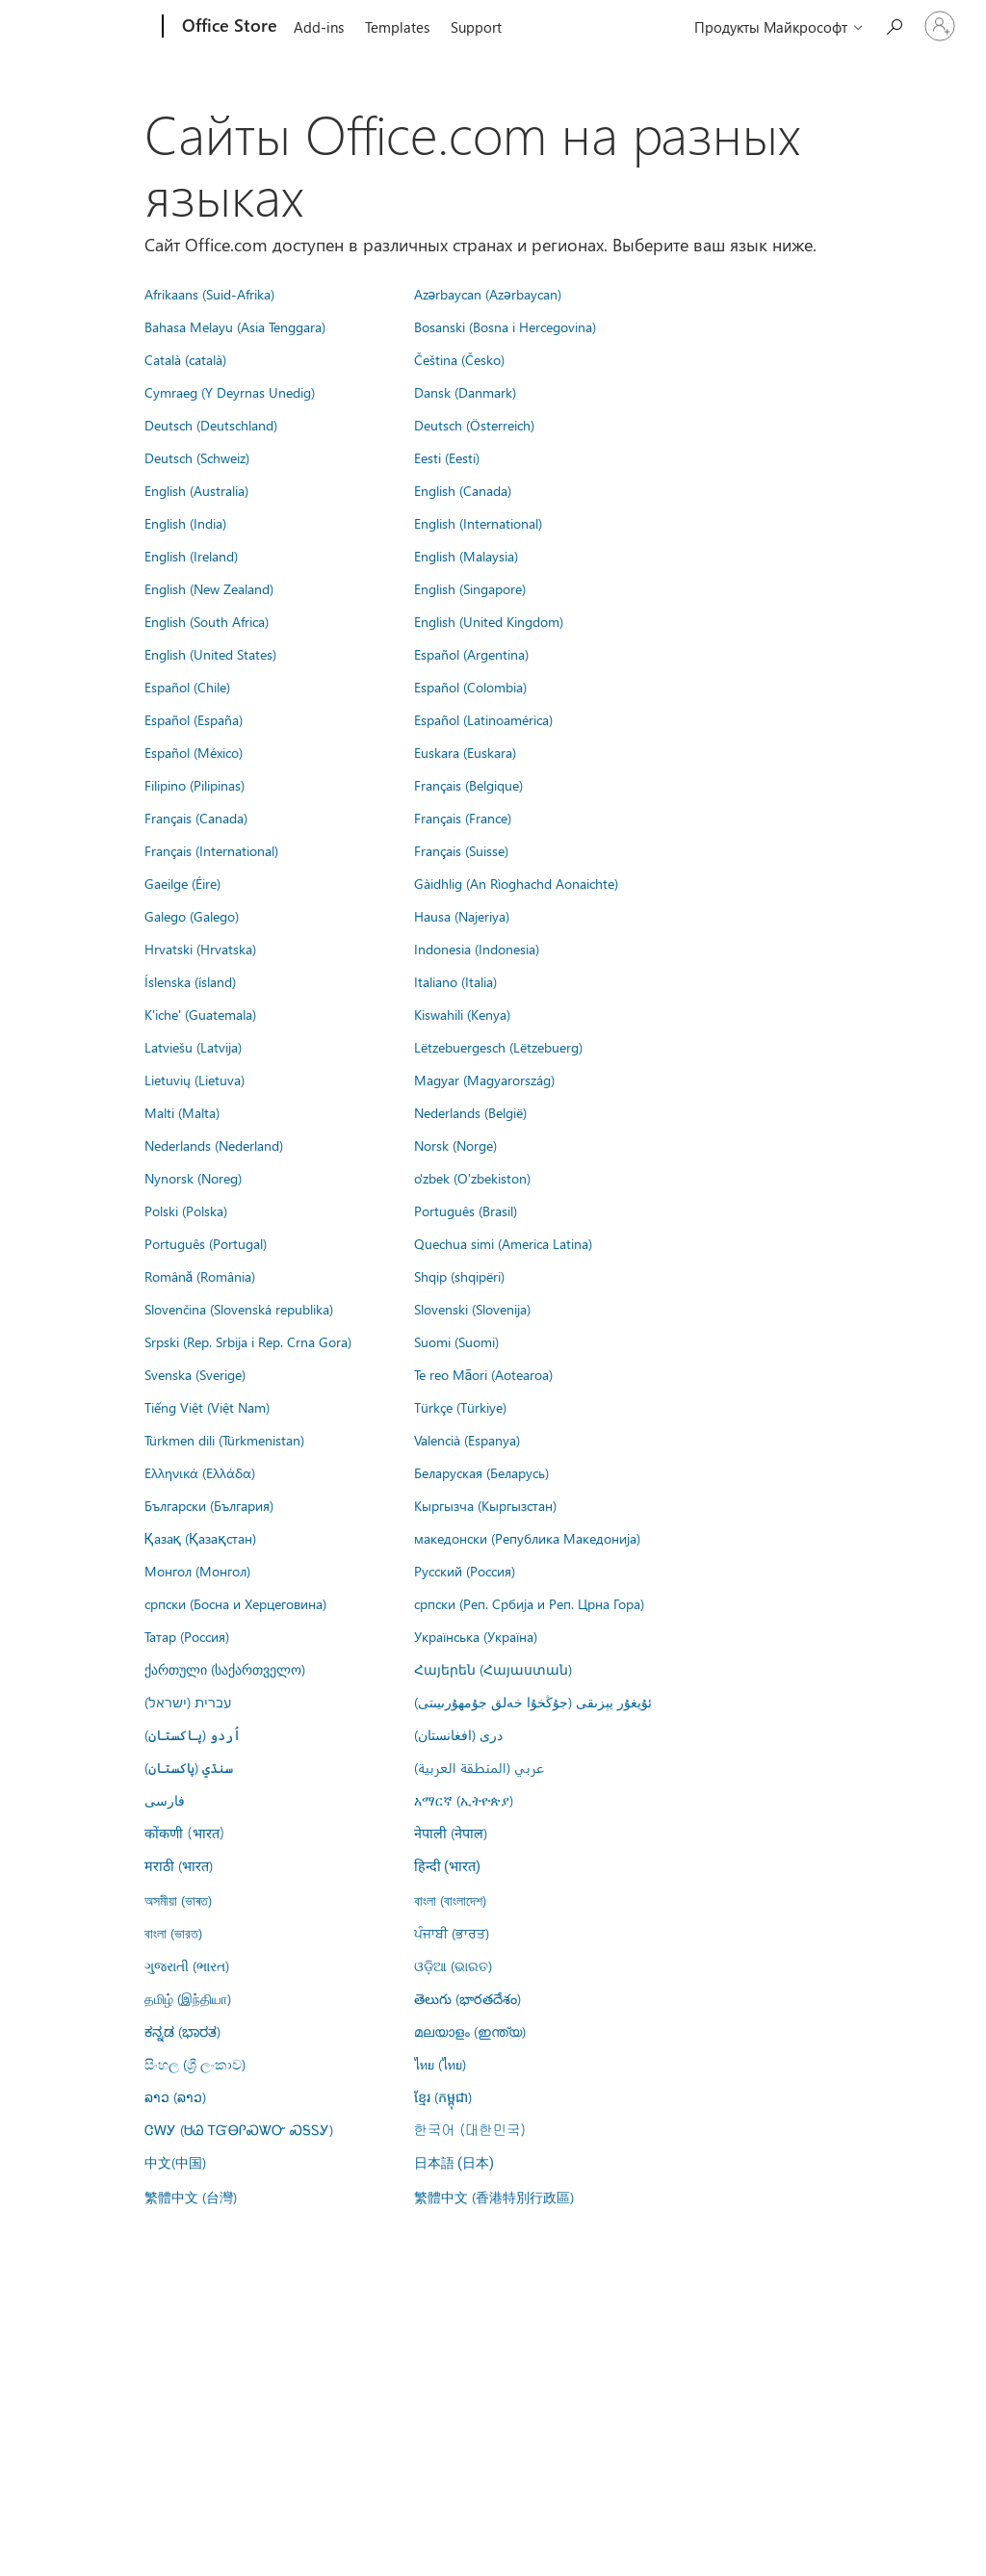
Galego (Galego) (191, 915)
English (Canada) (462, 490)
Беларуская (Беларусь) (481, 1472)
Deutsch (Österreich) (474, 424)
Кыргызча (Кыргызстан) (485, 1505)
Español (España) (193, 719)
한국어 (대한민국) (470, 2129)
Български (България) (208, 1505)
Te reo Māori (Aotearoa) (484, 1374)
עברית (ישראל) (187, 1701)
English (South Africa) (206, 621)
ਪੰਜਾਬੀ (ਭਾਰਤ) (451, 1932)
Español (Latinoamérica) (483, 719)
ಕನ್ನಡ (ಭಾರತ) (182, 2031)
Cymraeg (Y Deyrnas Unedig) (229, 392)
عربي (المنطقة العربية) (479, 1767)
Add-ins (319, 27)
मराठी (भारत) (178, 1865)
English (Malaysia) (466, 555)
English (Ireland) (191, 555)
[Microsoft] (89, 27)
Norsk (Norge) (455, 1145)
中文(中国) (175, 2162)
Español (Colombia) (470, 686)
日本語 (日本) (454, 2163)
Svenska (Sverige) (195, 1374)
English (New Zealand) (208, 588)
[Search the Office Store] (893, 24)
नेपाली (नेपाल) (450, 1832)
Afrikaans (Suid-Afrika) (209, 293)
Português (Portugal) (205, 1243)
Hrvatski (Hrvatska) (200, 948)
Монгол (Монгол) (197, 1570)
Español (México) (193, 752)
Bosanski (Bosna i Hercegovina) (505, 326)
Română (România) (200, 1276)
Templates (397, 27)
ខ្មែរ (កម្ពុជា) (443, 2096)
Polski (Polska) (185, 1210)
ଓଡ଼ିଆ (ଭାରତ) (453, 1965)
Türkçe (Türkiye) (460, 1407)
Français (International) (211, 850)
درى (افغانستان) (458, 1734)
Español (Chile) (187, 686)
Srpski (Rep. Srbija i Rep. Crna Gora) (247, 1341)
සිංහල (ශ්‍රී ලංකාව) (195, 2063)
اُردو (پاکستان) (192, 1734)
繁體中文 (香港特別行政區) (494, 2196)
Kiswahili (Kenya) (462, 1014)
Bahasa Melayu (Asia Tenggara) (234, 326)
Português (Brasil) (465, 1210)
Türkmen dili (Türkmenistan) (224, 1439)
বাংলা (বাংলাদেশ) (450, 1900)
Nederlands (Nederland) (213, 1145)
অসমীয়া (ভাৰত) (178, 1900)
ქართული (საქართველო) (224, 1668)
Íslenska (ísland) (190, 981)
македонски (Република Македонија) (527, 1538)
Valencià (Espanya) (467, 1439)
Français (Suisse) (461, 850)
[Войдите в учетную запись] (940, 26)
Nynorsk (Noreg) (193, 1177)
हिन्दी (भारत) (447, 1867)
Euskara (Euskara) (465, 752)
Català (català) (185, 359)
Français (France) (462, 817)
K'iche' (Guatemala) (200, 1014)
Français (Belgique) (468, 784)
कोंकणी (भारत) (184, 1832)
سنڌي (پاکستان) (188, 1767)
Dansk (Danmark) (465, 392)
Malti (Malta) (182, 1112)
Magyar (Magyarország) (484, 1079)
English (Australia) (196, 490)
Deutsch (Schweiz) (196, 457)
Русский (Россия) (464, 1570)
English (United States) (210, 654)
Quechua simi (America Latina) (503, 1243)
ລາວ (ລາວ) (175, 2096)
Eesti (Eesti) (447, 457)
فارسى (164, 1799)
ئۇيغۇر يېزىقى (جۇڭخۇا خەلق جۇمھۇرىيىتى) (533, 1701)
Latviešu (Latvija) (193, 1046)
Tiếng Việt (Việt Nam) (207, 1407)
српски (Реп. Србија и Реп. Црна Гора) (529, 1603)
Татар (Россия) (186, 1636)
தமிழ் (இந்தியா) (187, 1998)
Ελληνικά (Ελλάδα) (199, 1472)
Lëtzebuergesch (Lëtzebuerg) (498, 1046)
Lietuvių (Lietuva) (194, 1079)
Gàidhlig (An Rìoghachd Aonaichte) (516, 883)
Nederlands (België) (470, 1112)
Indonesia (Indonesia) (476, 948)
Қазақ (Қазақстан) (200, 1538)
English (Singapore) (470, 588)
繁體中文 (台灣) (190, 2196)
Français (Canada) (195, 817)
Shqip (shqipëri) (459, 1276)
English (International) (478, 523)
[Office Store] (227, 27)
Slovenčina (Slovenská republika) (238, 1308)
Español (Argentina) (471, 654)
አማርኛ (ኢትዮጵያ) (463, 1799)
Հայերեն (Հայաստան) (493, 1668)
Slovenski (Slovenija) (472, 1308)
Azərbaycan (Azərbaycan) (487, 293)
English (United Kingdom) (488, 621)
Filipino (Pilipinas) (194, 784)
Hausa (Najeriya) (461, 915)
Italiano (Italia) (455, 981)
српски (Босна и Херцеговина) (235, 1603)
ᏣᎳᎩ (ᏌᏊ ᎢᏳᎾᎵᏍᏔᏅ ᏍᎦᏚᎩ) (238, 2129)
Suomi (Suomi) (456, 1341)
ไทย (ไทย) (440, 2063)
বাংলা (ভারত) (173, 1932)
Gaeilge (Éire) (182, 883)
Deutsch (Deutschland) (210, 424)
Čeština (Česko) (459, 359)
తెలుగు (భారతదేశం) (467, 1998)
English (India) (185, 523)
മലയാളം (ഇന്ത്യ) (470, 2031)
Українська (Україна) (475, 1636)
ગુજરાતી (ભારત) (186, 1965)
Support (476, 27)
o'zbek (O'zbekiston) (472, 1177)
